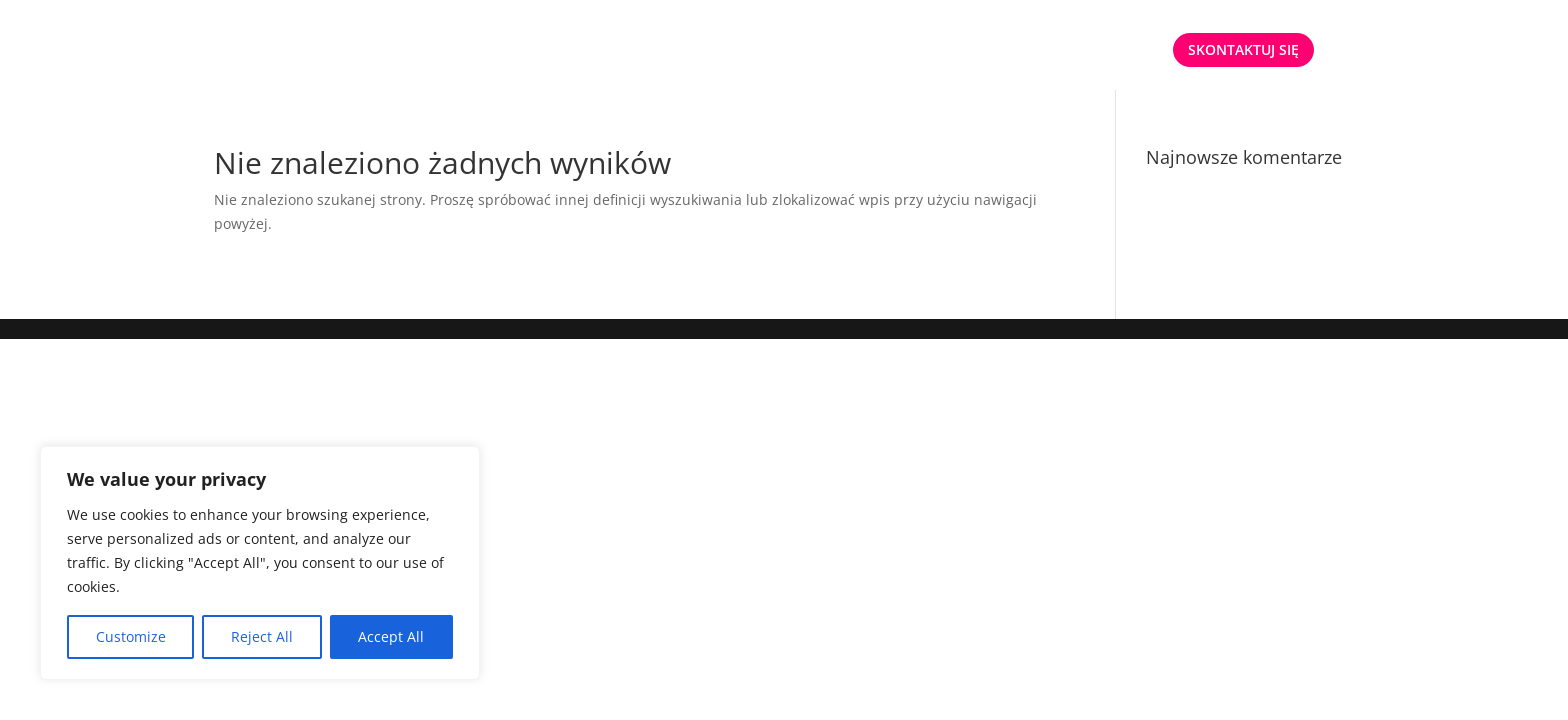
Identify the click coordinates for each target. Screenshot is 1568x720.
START (861, 51)
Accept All (391, 636)
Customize (131, 636)
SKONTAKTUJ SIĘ (1243, 49)
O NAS (1027, 51)
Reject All (262, 636)
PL (1083, 51)
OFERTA (934, 51)
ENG (1132, 51)
